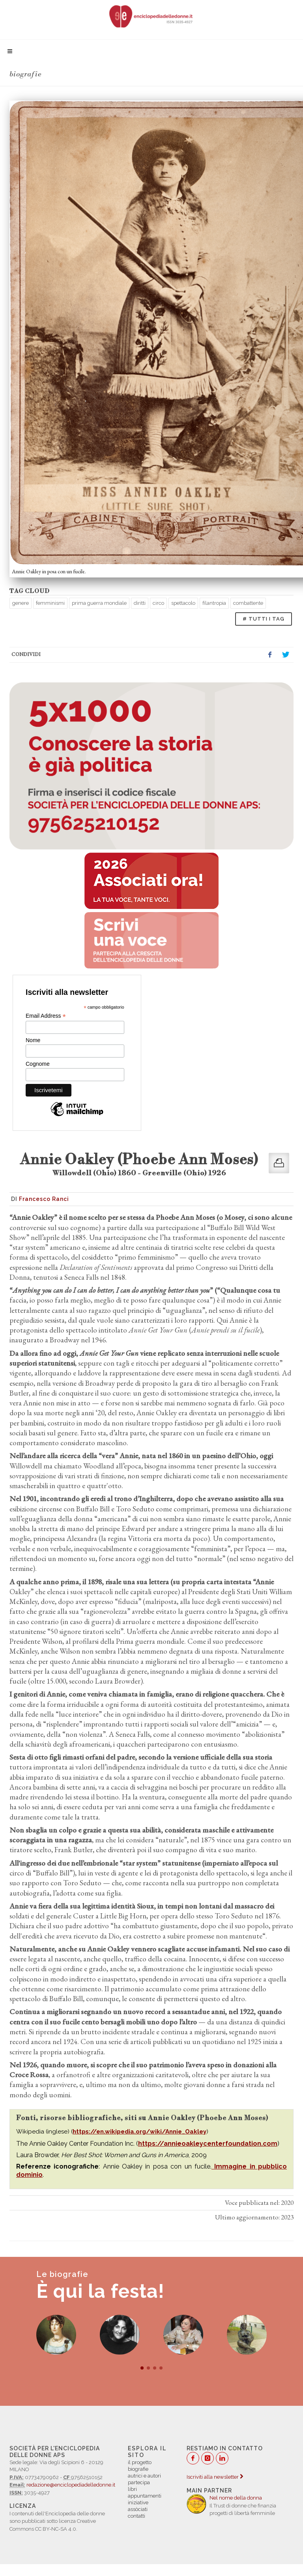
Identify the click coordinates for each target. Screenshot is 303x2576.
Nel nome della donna (235, 2498)
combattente (248, 603)
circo (158, 603)
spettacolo (183, 603)
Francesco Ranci (44, 1199)
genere (20, 603)
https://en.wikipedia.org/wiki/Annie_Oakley (139, 2131)
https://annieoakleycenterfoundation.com (207, 2143)
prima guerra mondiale (99, 603)
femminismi (50, 603)
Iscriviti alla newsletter (215, 2477)
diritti (140, 603)
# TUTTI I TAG (263, 619)
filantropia (214, 603)
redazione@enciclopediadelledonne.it (70, 2485)
